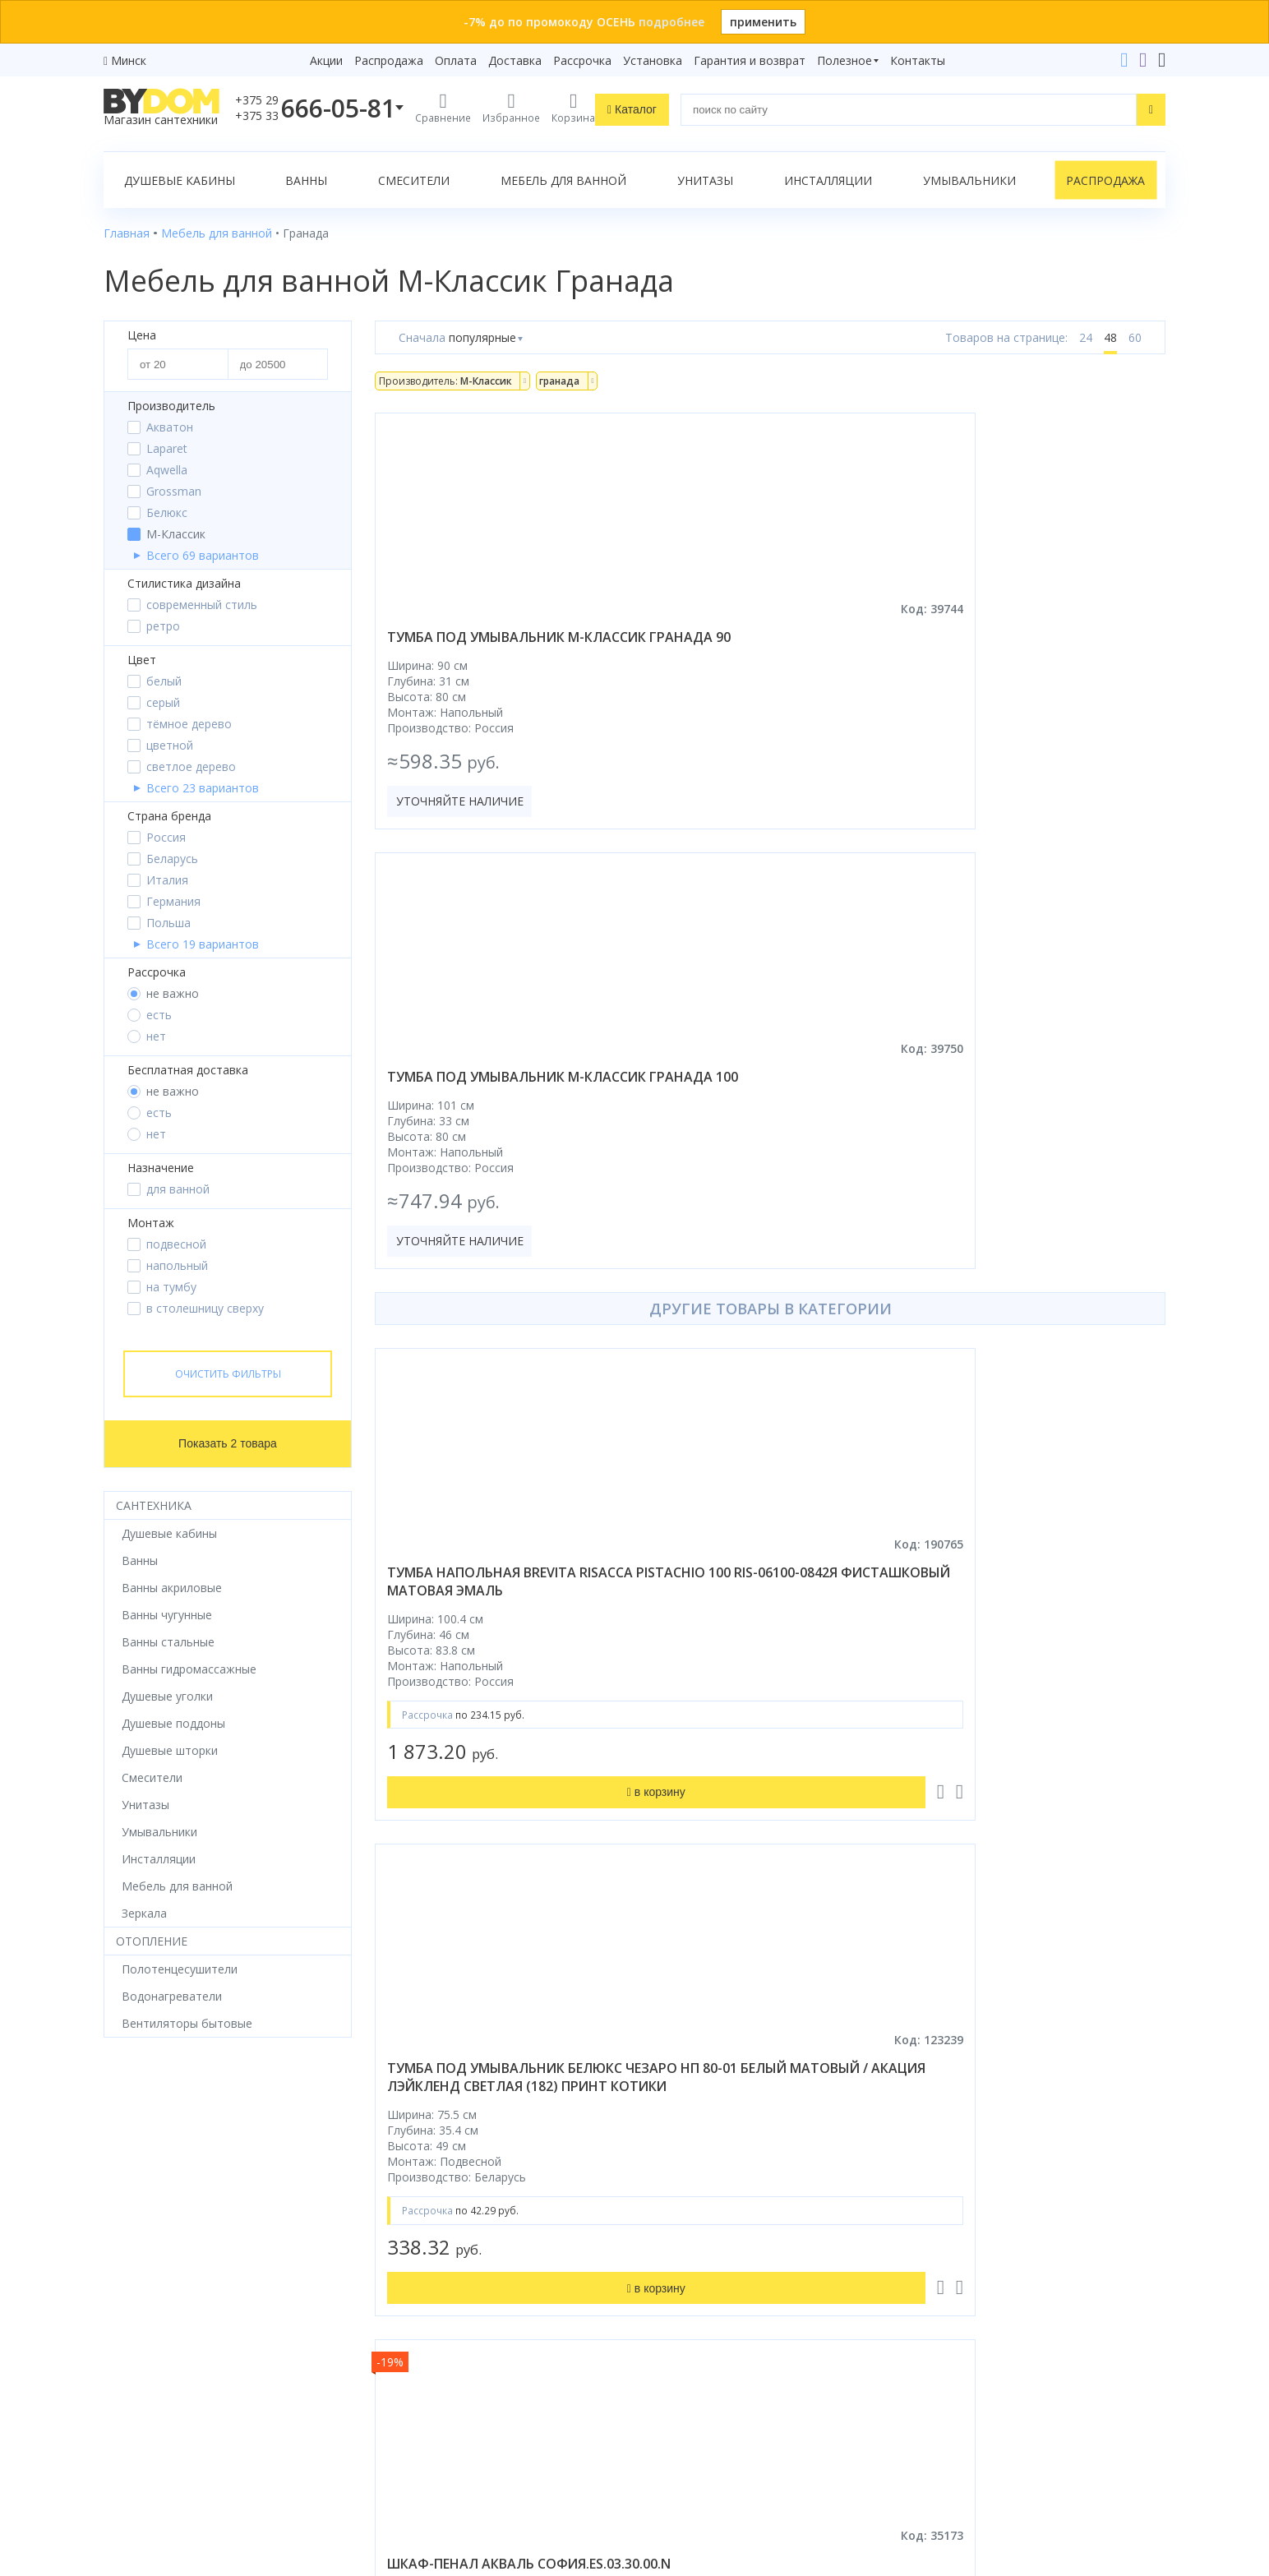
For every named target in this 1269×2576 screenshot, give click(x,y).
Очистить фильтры (228, 1374)
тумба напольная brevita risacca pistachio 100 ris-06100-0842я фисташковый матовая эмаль (497, 1178)
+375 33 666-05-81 (975, 2191)
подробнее (671, 22)
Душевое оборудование (171, 2168)
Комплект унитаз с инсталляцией (197, 2398)
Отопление (151, 1941)
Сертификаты (413, 2352)
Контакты (917, 60)
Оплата (456, 60)
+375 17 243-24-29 (975, 2214)
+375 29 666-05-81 (934, 2168)
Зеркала (126, 2375)
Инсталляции (828, 180)
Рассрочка (582, 60)
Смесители (414, 180)
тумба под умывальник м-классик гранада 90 (485, 646)
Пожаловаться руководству (996, 2450)
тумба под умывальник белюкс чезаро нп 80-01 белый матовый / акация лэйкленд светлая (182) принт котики (767, 1178)
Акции (326, 60)
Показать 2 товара (227, 1443)
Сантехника (154, 1505)
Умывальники (969, 180)
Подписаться (770, 2443)
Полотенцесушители (161, 2329)
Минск (128, 60)
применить (763, 22)
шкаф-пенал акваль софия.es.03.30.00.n (1003, 1160)
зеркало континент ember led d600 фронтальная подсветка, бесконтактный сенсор (766, 1709)
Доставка (515, 60)
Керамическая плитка (164, 2306)
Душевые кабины (179, 180)
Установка (652, 60)
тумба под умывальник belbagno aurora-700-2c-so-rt (1039, 1691)
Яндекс (190, 2452)
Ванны (306, 180)
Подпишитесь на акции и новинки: (751, 2360)
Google (138, 2452)
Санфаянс (131, 2283)
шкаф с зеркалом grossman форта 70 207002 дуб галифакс (497, 1691)
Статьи (395, 2375)
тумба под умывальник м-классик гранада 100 (757, 646)
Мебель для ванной (563, 180)
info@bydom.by (966, 2260)
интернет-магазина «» (239, 2421)
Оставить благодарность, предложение (1029, 2430)
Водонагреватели (154, 2352)
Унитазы (705, 180)
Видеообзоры (414, 2398)
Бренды (396, 2168)
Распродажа (388, 60)
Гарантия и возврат (749, 60)
